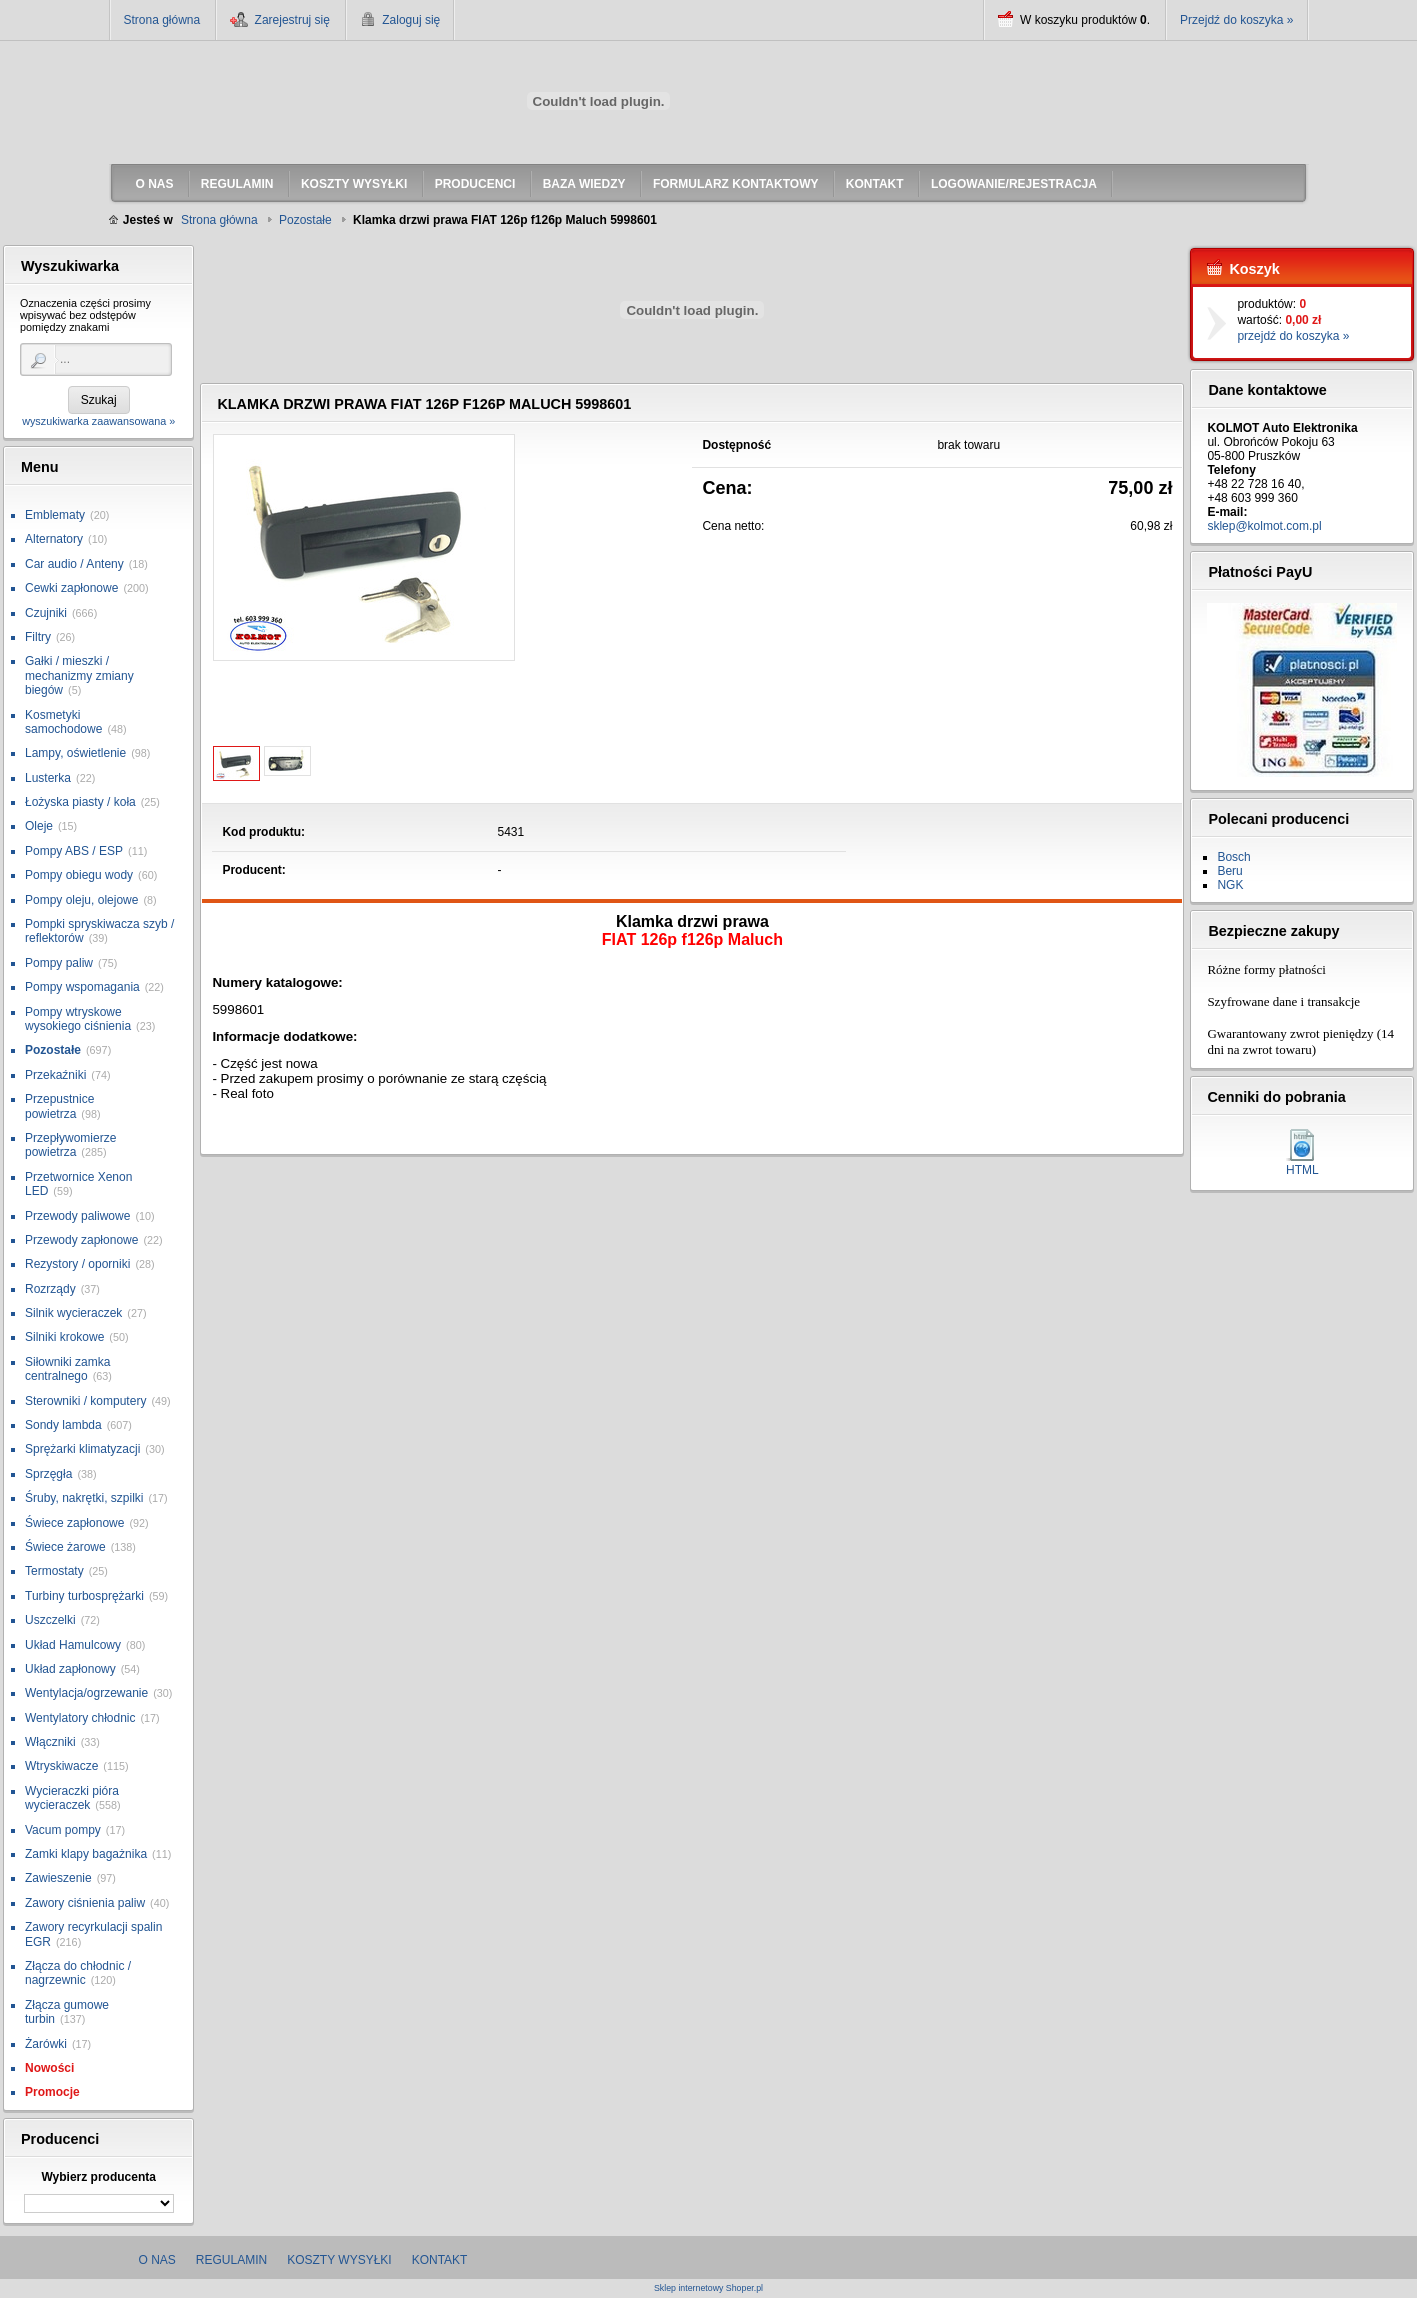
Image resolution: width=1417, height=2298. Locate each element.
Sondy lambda (63, 1425)
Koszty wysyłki (339, 2260)
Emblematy (55, 515)
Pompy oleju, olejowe (81, 900)
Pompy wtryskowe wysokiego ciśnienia (78, 1019)
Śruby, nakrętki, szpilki (84, 1498)
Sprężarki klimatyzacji (82, 1449)
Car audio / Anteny (74, 564)
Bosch (1233, 857)
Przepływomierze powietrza (70, 1145)
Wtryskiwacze (61, 1766)
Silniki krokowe (64, 1337)
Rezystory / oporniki (77, 1264)
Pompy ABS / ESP (74, 851)
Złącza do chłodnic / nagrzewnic (78, 1973)
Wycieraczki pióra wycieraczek (72, 1798)
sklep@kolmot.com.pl (1264, 526)
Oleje (39, 826)
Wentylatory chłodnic (80, 1718)
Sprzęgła (48, 1474)
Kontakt (440, 2260)
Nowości (49, 2068)
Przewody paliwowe (77, 1216)
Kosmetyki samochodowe (63, 722)
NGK (1230, 885)
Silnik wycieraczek (73, 1313)
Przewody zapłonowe (81, 1240)
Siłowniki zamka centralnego (67, 1369)
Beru (1229, 871)
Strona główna (162, 20)
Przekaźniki (55, 1075)
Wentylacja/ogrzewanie (86, 1693)
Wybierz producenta (98, 2177)
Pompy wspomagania (82, 987)
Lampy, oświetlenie (75, 753)
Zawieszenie (58, 1878)
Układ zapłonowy (70, 1669)
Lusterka (48, 778)
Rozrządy (50, 1289)
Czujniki (46, 613)
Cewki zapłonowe (71, 588)
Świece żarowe (65, 1547)
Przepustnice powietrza (59, 1106)
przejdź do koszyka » (1293, 336)
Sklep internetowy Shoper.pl (708, 2288)
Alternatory (54, 539)
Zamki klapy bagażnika (86, 1854)
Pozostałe (53, 1050)
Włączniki (50, 1742)
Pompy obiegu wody (79, 875)
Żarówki (46, 2044)
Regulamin (231, 2260)
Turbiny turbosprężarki (84, 1596)
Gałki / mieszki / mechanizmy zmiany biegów (79, 675)
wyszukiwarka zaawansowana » (98, 421)
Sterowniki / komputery (85, 1401)
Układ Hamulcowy (73, 1645)
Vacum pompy (63, 1830)
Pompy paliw (59, 963)
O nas (157, 2260)
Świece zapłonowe (74, 1523)
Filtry (38, 637)
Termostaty (54, 1571)
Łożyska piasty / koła (80, 802)
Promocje (52, 2092)
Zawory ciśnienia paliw (85, 1903)
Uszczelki (50, 1620)
